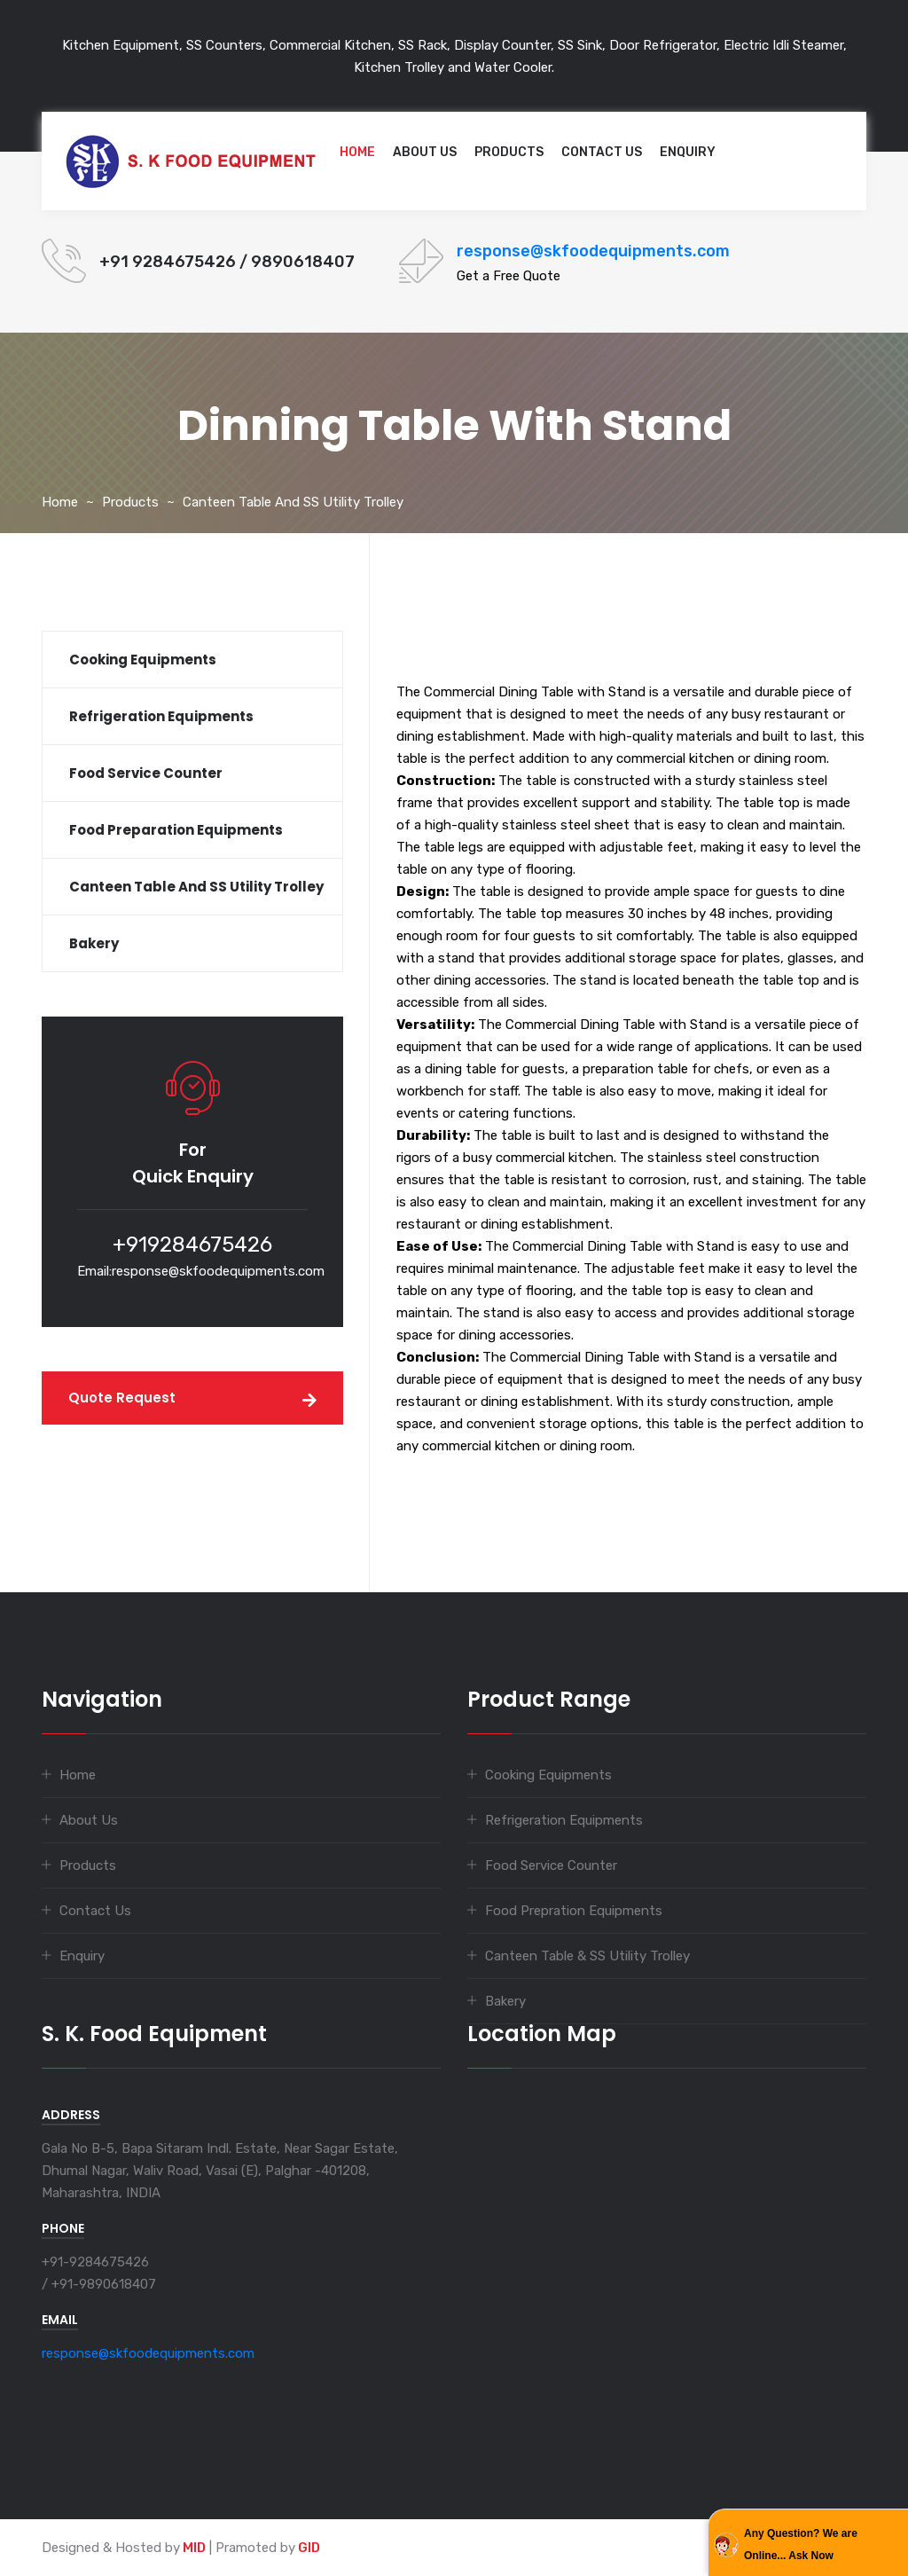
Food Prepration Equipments (573, 1911)
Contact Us (601, 152)
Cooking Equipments (548, 1775)
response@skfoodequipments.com (593, 251)
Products (509, 152)
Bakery (505, 2001)
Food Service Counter (551, 1865)
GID (307, 2548)
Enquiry (688, 152)
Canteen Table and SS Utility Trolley (293, 502)
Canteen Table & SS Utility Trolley (587, 1956)
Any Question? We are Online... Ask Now (800, 2544)
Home (357, 152)
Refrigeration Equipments (564, 1820)
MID (193, 2548)
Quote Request (122, 1397)
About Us (425, 152)
